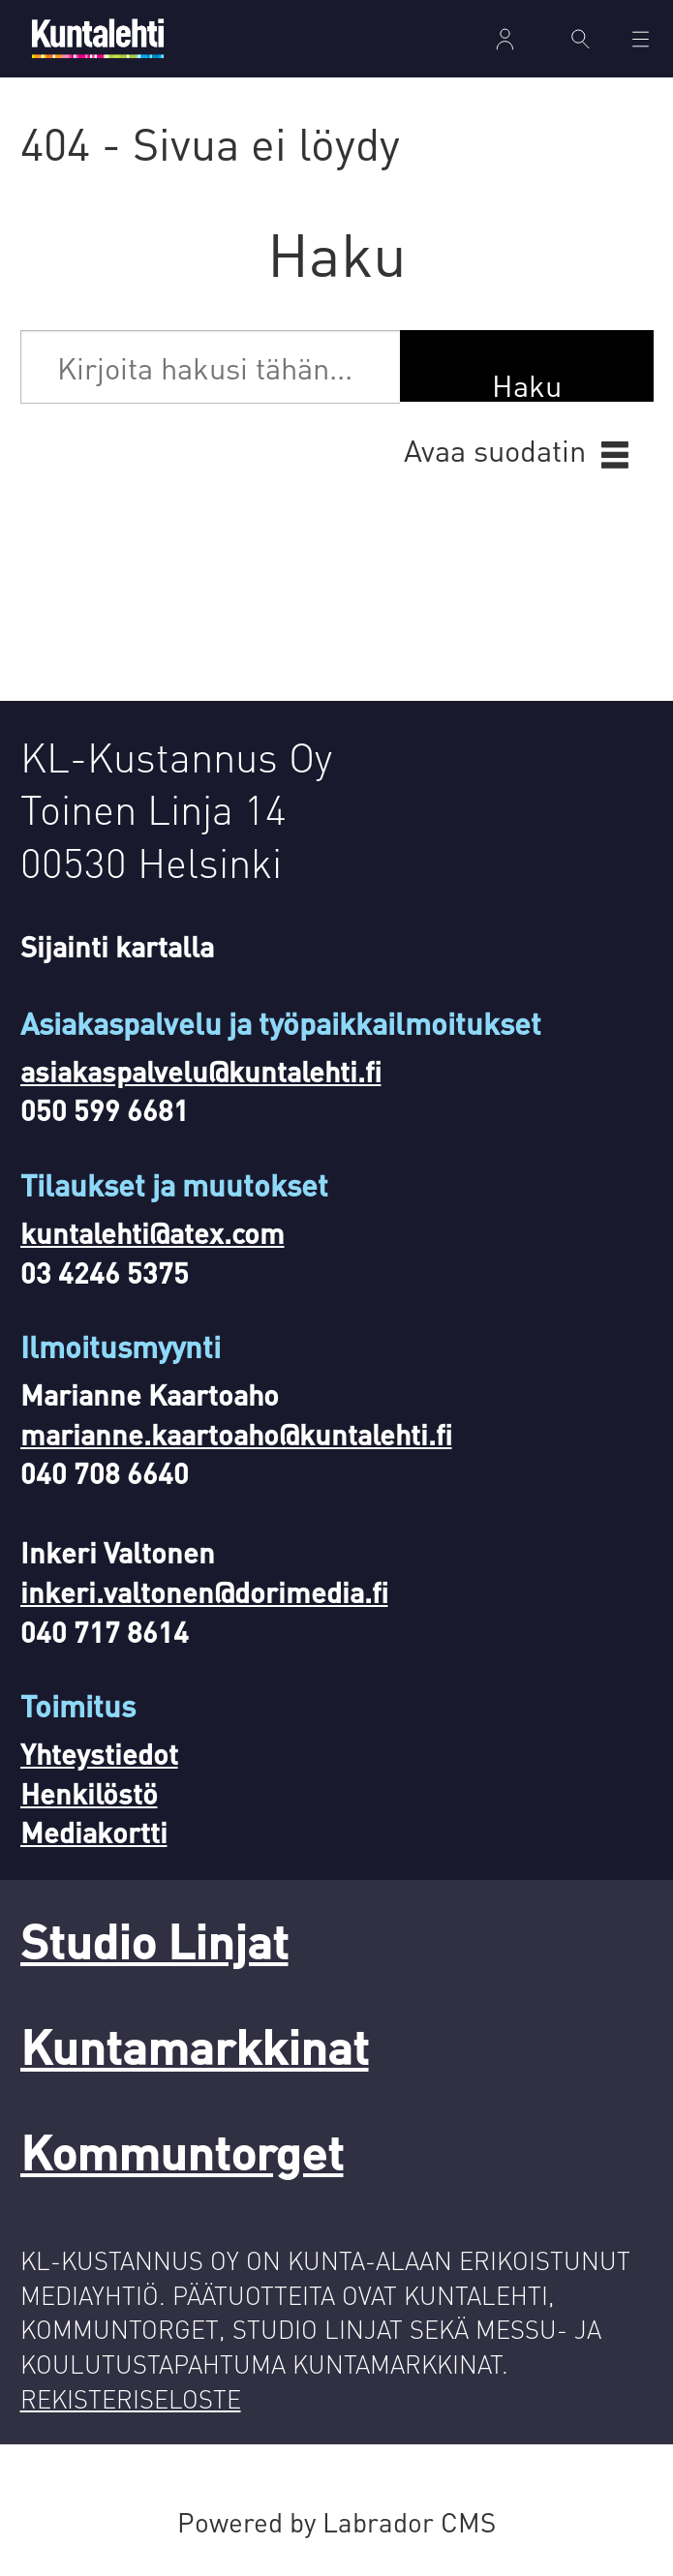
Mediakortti (94, 1832)
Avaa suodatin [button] (495, 450)
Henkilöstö (89, 1793)
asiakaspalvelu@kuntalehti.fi (201, 1071)
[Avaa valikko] (640, 39)
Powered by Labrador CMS (336, 2521)
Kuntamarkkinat (194, 2045)
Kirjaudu (505, 39)
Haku (527, 384)
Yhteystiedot (99, 1754)
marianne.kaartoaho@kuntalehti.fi (236, 1434)
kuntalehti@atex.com (152, 1233)
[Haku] (580, 39)
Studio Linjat (154, 1940)
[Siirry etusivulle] (98, 38)
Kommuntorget (182, 2151)
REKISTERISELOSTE (130, 2398)
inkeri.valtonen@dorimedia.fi (204, 1592)
